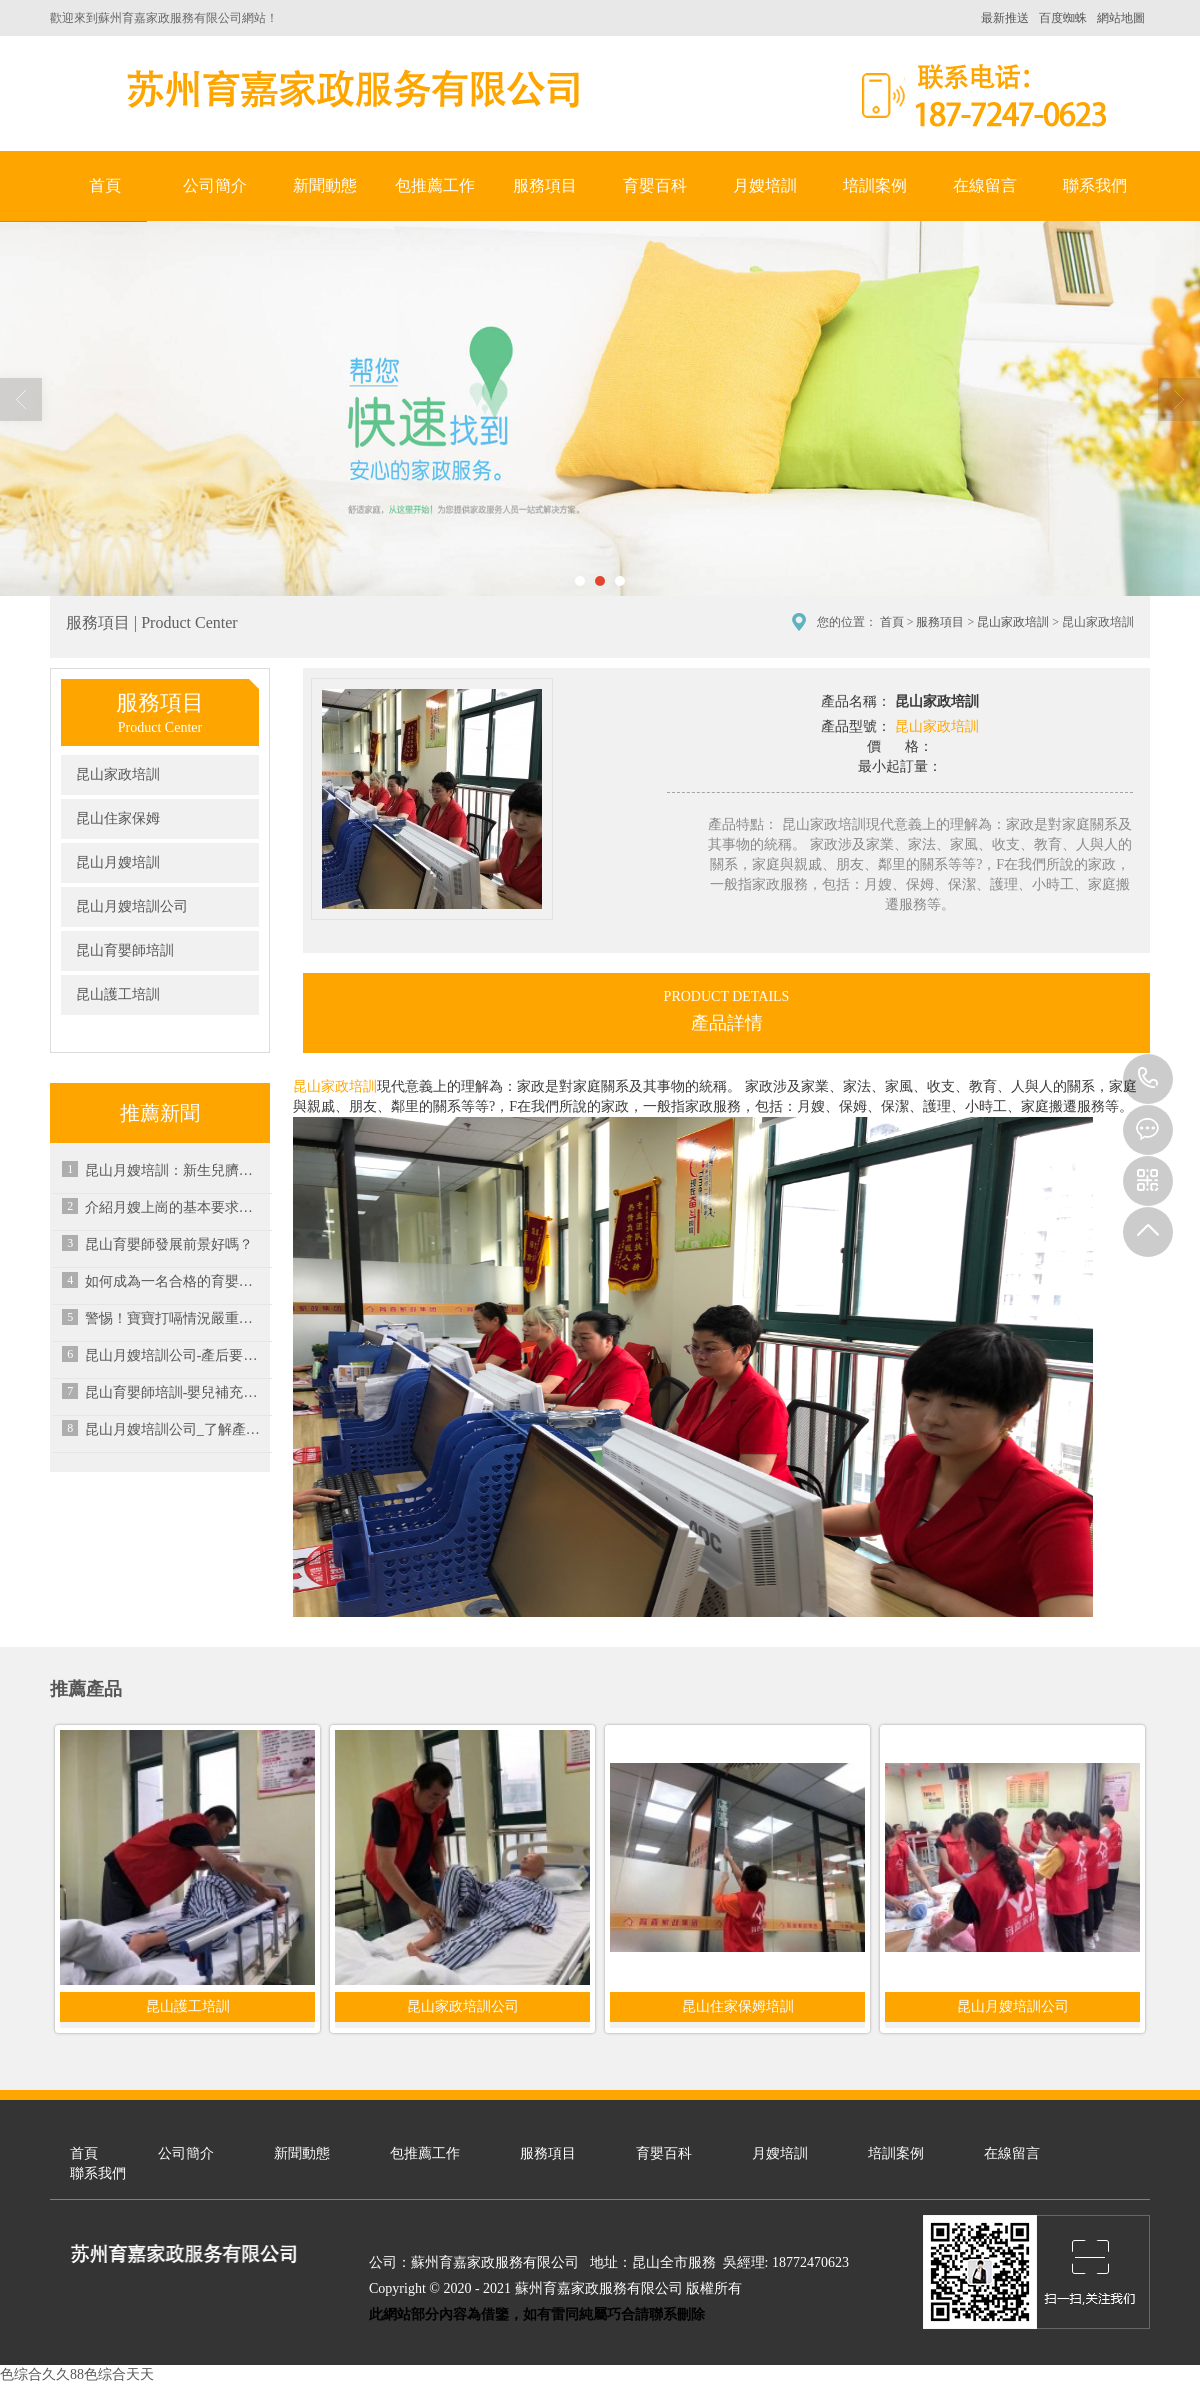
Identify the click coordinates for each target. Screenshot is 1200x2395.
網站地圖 (1121, 18)
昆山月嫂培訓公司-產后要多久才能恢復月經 (175, 1355)
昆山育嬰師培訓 (125, 950)
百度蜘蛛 (1063, 18)
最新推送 (1005, 18)
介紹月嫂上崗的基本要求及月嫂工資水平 (175, 1207)
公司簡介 (215, 185)
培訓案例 (875, 185)
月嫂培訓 (765, 185)
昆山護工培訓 (118, 994)
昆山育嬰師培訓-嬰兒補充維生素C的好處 (175, 1392)
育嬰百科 (655, 185)
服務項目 (545, 185)
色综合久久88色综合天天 (77, 2374)
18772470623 (1148, 1079)
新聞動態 (325, 185)
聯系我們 (1095, 185)
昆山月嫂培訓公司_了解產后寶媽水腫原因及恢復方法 (175, 1429)
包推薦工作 (435, 185)
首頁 (105, 185)
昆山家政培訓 (1013, 622)
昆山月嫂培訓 (118, 862)
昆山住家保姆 (118, 818)
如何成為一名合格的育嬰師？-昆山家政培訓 (175, 1281)
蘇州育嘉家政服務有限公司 (350, 88)
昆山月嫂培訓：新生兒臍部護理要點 (175, 1170)
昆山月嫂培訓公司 (132, 906)
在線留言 (985, 185)
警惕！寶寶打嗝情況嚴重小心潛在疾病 (175, 1318)
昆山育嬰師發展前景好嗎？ (169, 1244)
